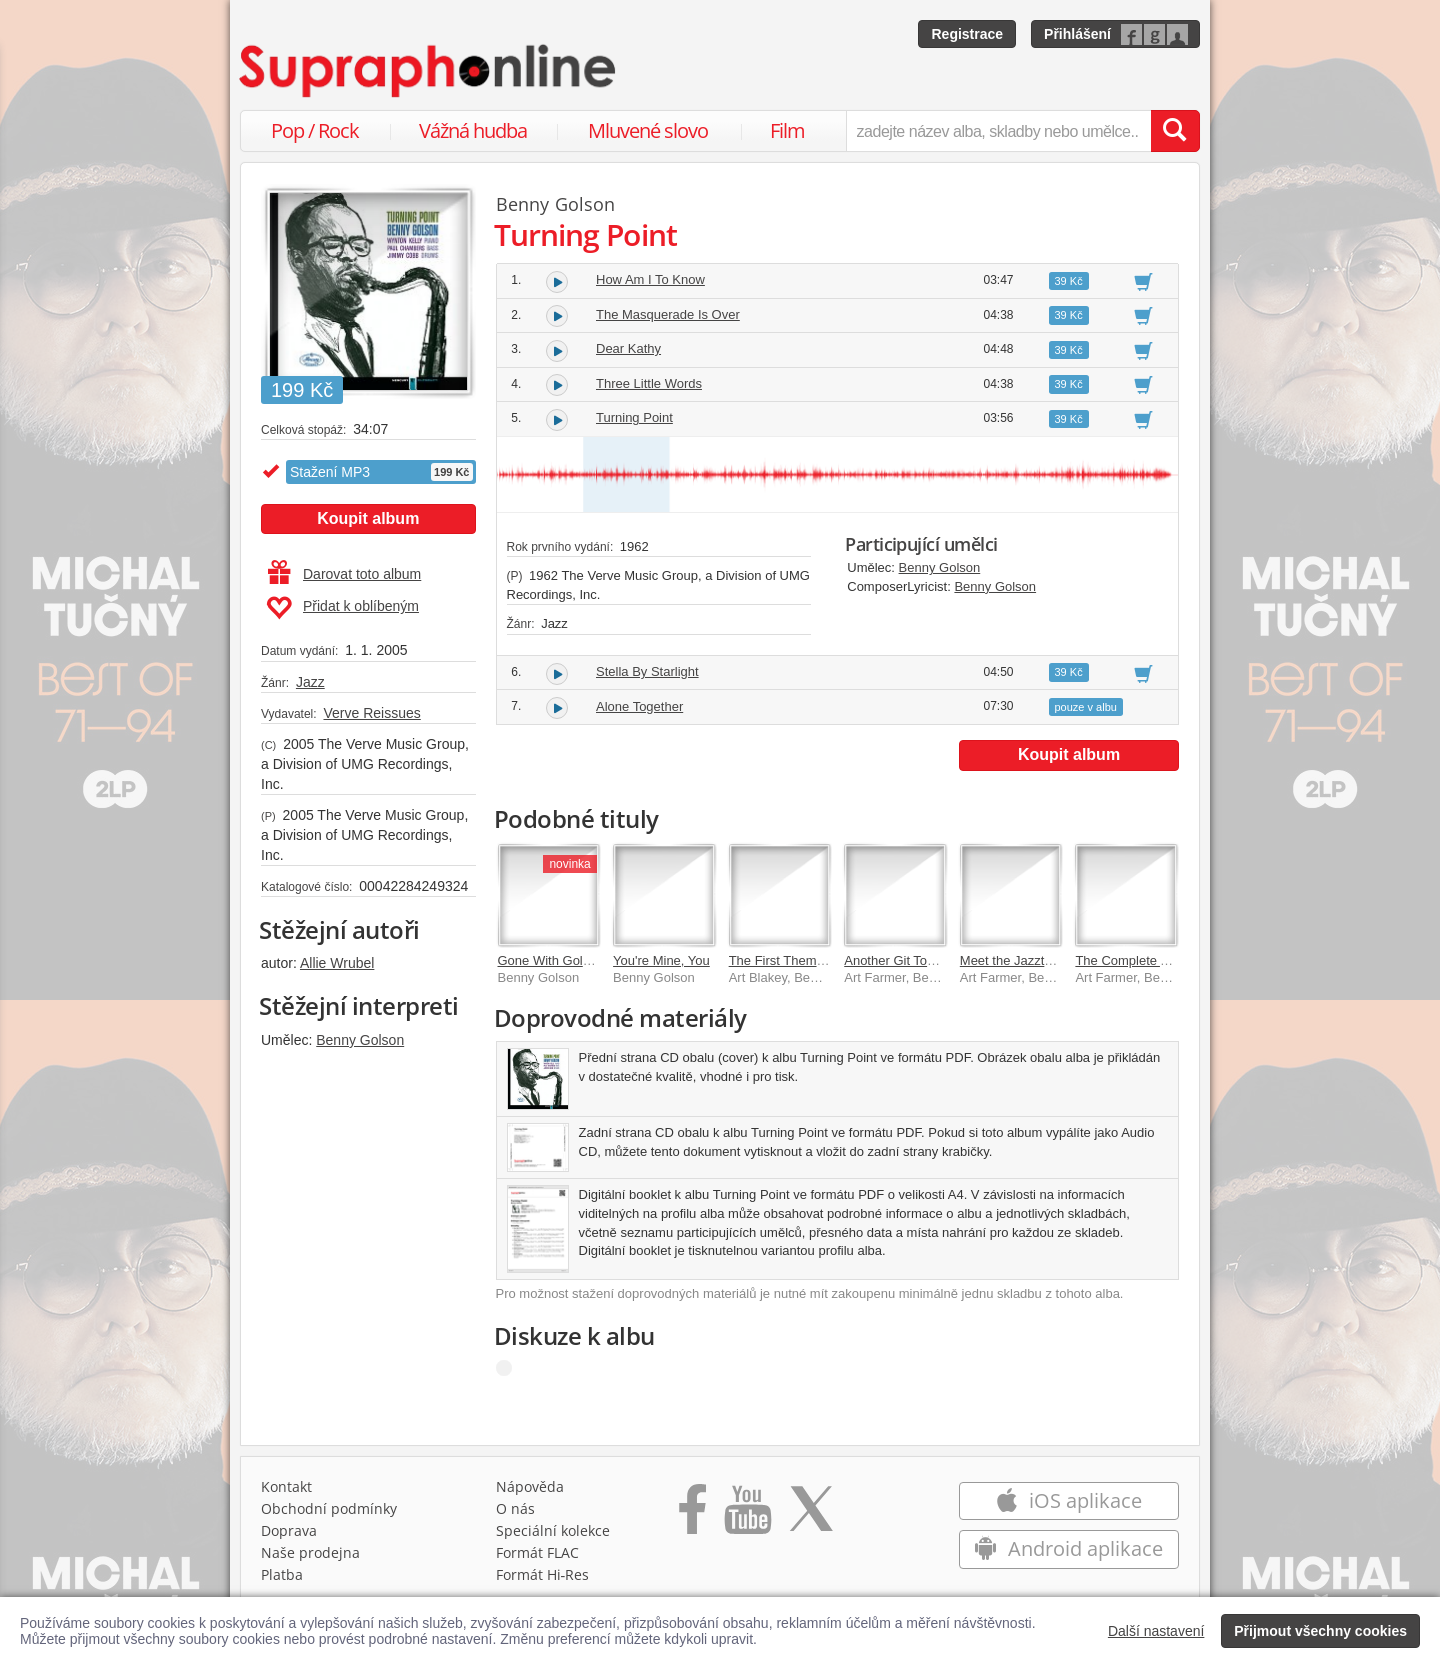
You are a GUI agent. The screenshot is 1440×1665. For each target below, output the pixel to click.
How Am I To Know (650, 279)
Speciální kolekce (553, 1530)
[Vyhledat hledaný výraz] (1175, 131)
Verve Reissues (371, 713)
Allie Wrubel (337, 963)
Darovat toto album (344, 574)
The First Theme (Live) (794, 960)
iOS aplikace (1068, 1500)
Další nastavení (1156, 1631)
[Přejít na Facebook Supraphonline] (692, 1516)
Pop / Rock (315, 130)
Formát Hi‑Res (543, 1574)
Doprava (289, 1530)
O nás (515, 1508)
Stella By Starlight (647, 671)
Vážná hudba (473, 130)
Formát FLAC (537, 1552)
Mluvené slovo (648, 130)
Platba (282, 1574)
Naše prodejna (310, 1552)
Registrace (967, 34)
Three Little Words (649, 383)
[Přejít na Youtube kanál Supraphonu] (747, 1516)
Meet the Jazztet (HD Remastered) (1060, 960)
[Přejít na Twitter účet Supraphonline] (811, 1516)
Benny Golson (360, 1040)
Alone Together (639, 706)
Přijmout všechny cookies (1320, 1631)
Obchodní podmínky (329, 1508)
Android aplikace (1068, 1548)
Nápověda (530, 1486)
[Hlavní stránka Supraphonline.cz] (429, 71)
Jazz (310, 682)
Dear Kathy (628, 348)
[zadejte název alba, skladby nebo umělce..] (998, 131)
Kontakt (286, 1486)
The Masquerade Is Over (668, 314)
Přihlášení (1077, 34)
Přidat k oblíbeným (342, 608)
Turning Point (634, 417)
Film (787, 130)
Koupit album (368, 518)
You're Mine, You (661, 960)
